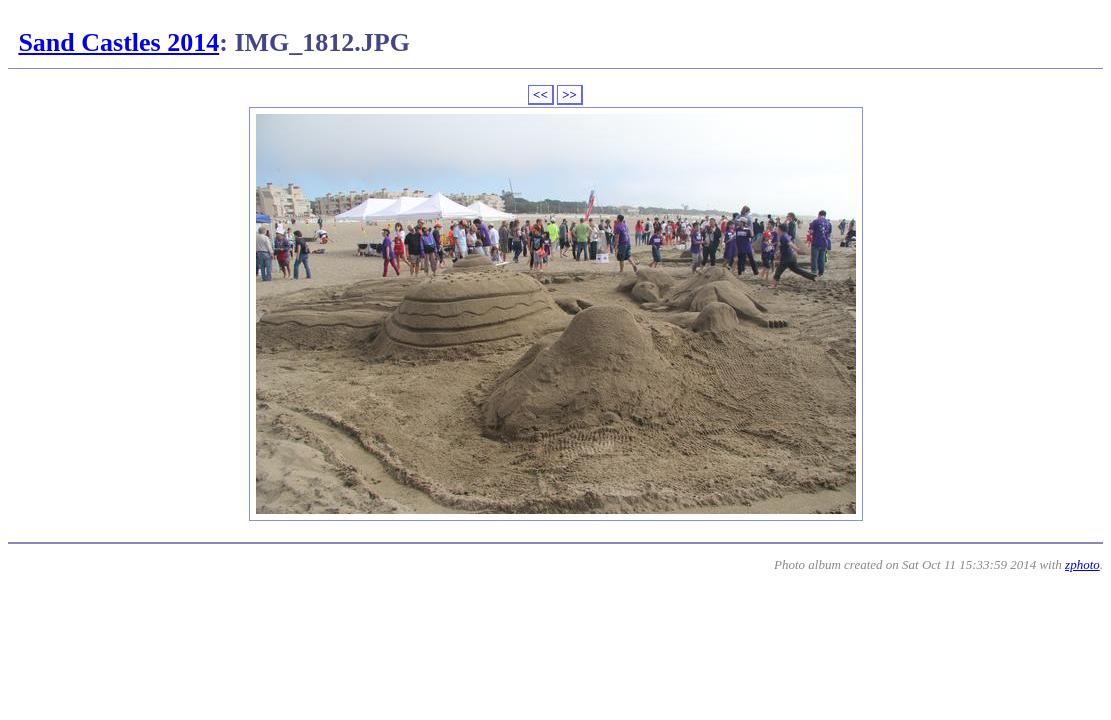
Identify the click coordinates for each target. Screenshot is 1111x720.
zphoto (1082, 564)
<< (540, 94)
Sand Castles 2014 (118, 42)
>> (569, 94)
